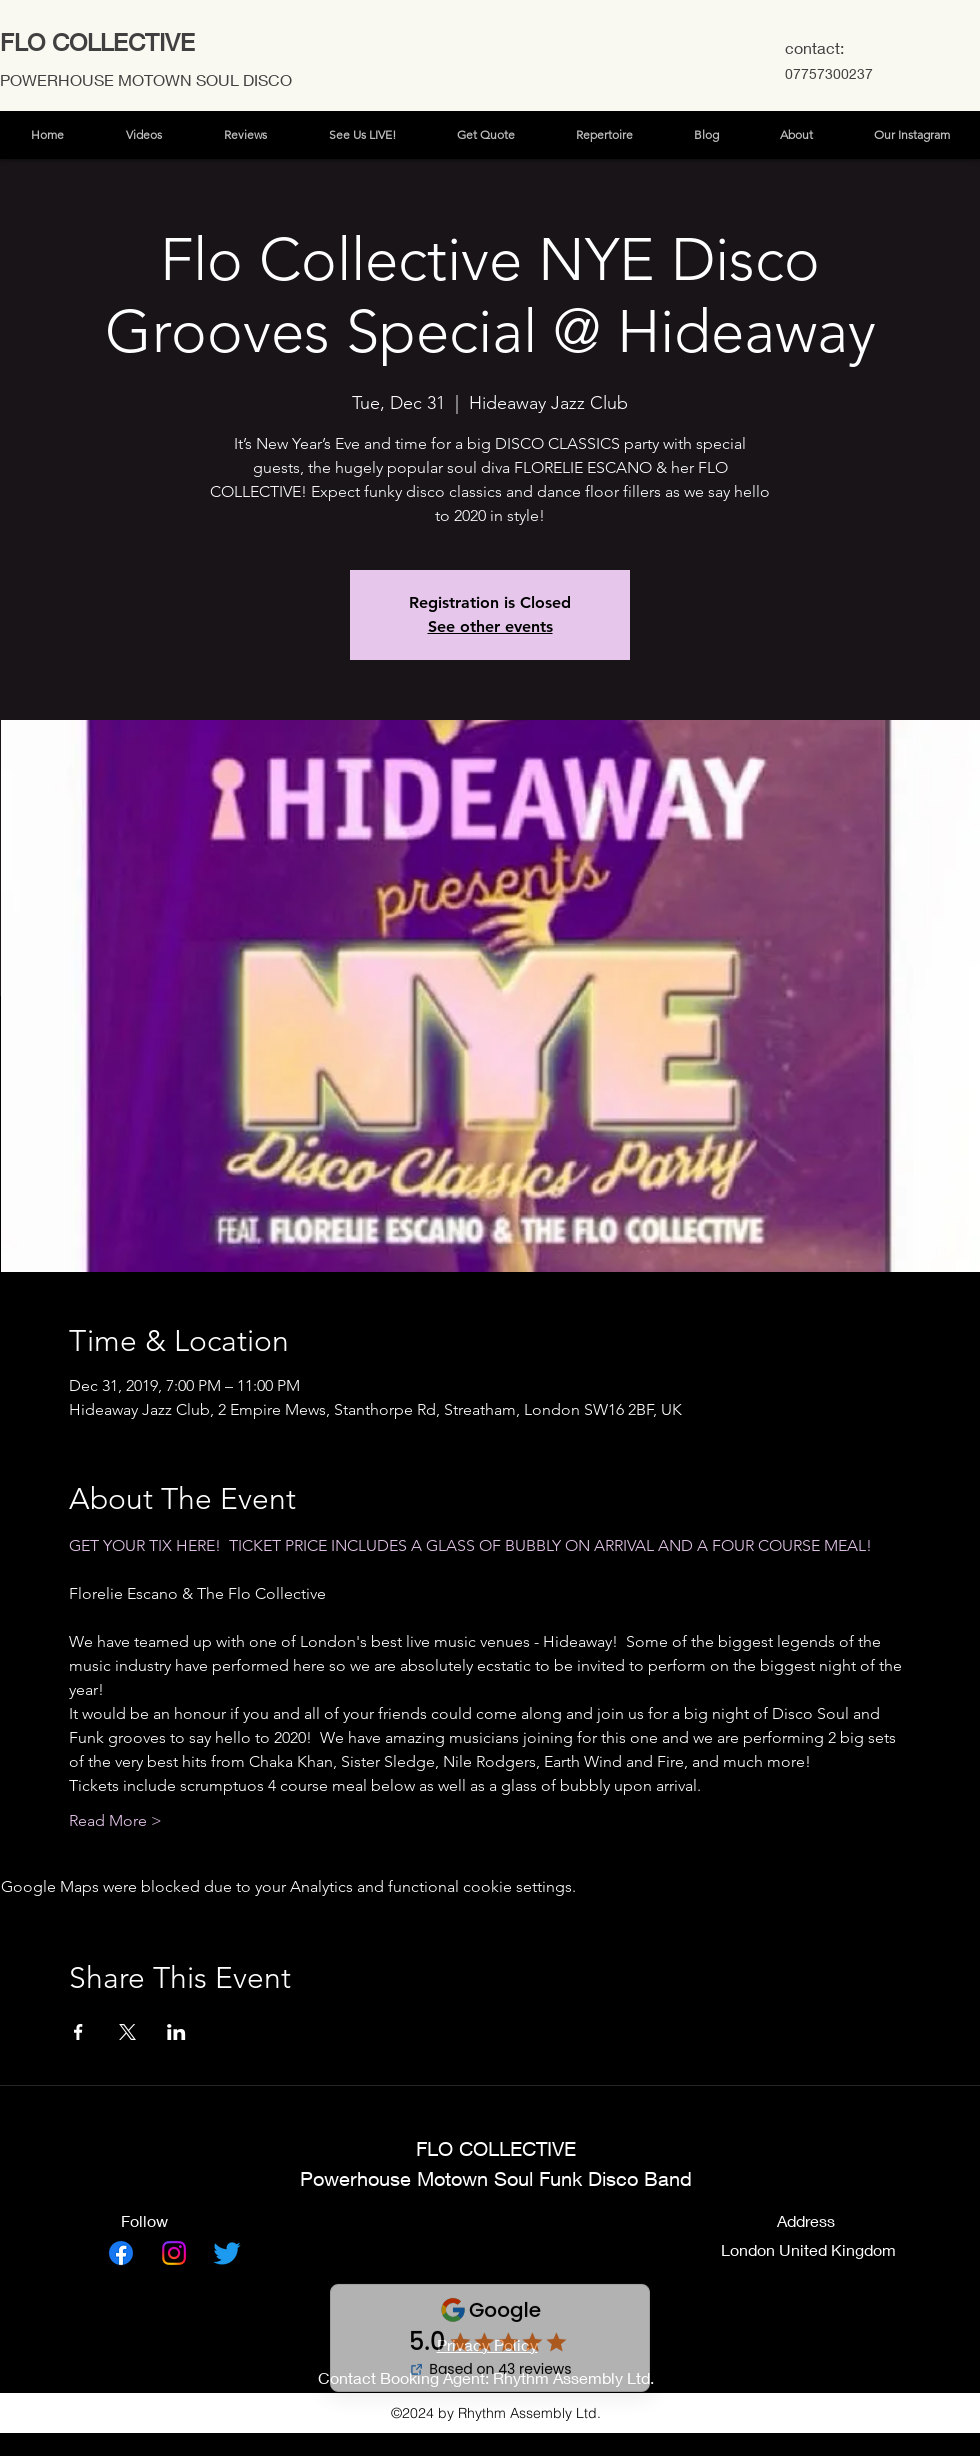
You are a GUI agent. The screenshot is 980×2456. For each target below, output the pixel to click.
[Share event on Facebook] (78, 2032)
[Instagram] (174, 2253)
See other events (490, 626)
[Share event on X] (127, 2032)
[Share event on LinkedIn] (176, 2032)
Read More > (115, 1820)
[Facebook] (121, 2253)
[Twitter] (227, 2253)
